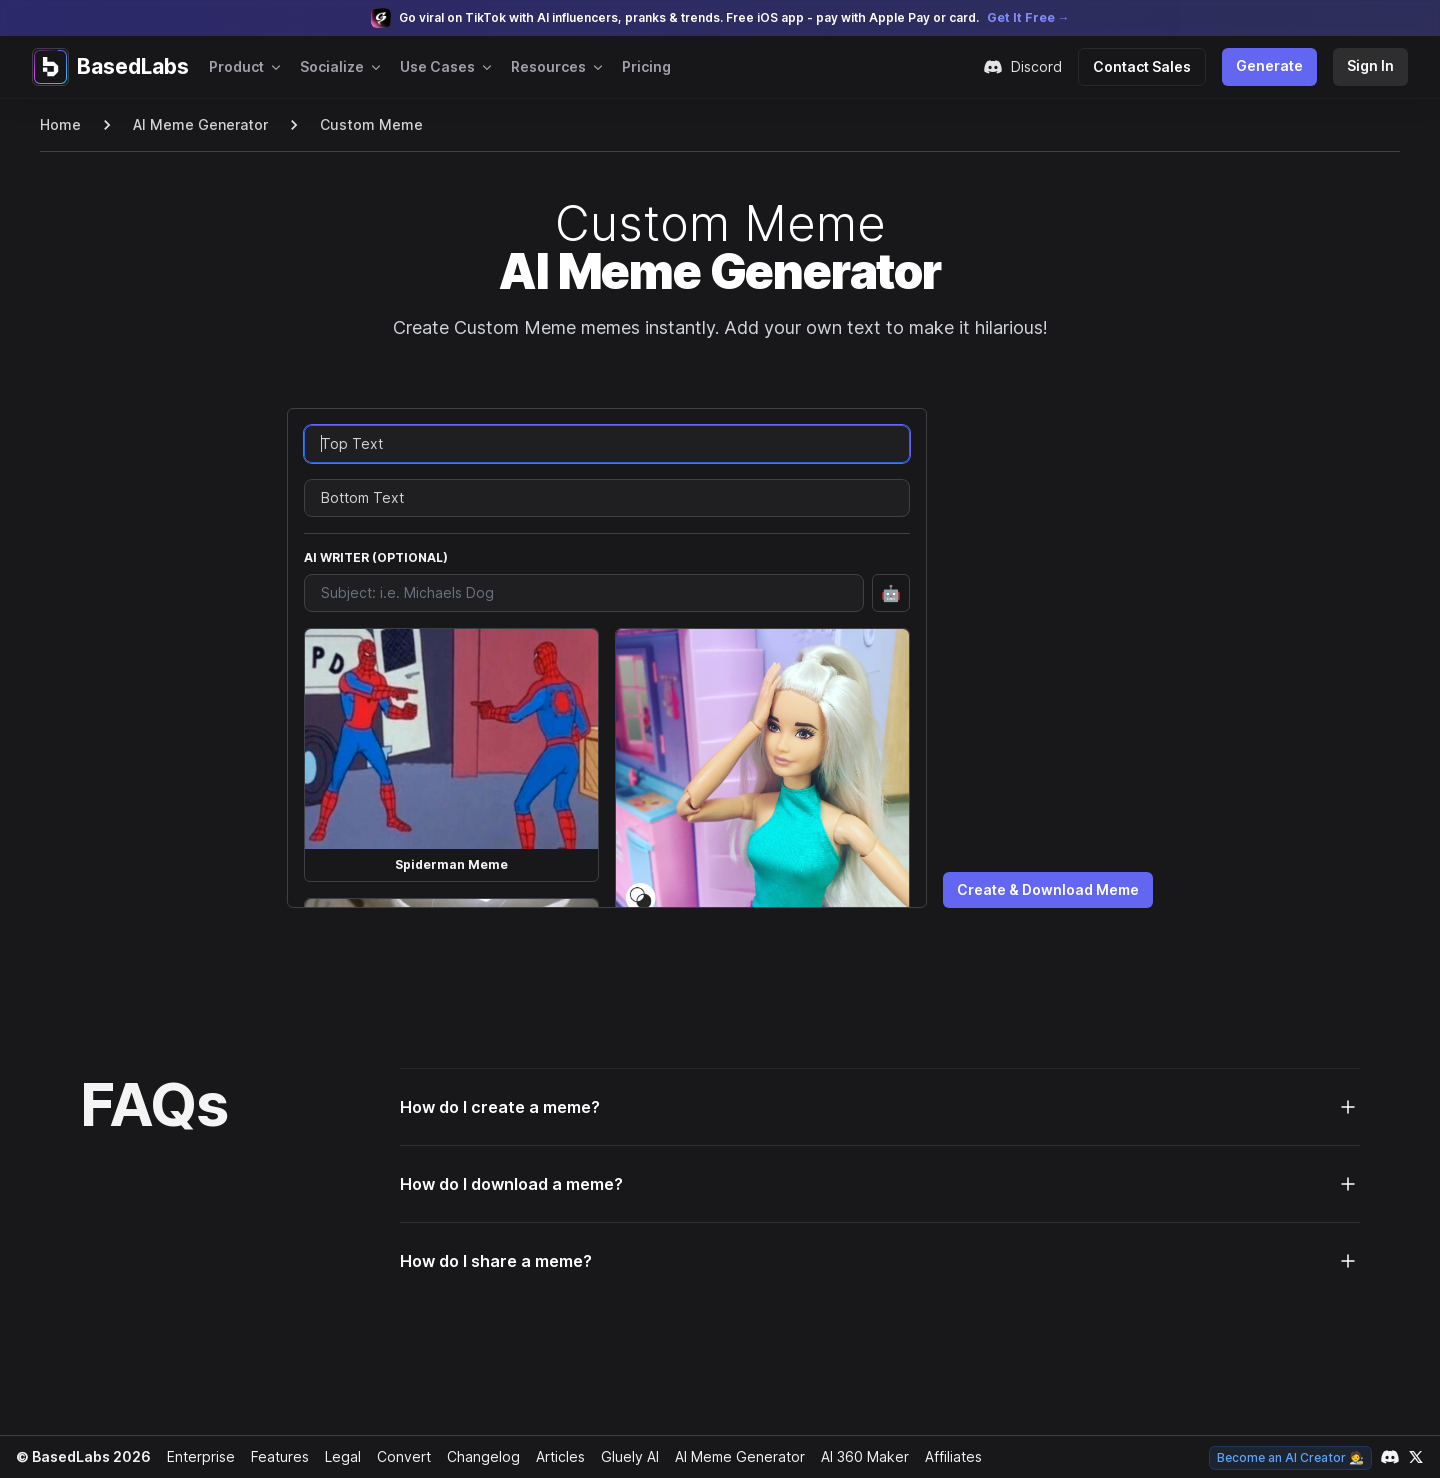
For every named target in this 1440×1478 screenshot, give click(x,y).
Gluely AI (622, 1456)
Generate (1273, 65)
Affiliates (947, 1456)
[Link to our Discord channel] (1390, 1457)
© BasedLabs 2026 (81, 1456)
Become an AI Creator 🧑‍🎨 (1292, 1457)
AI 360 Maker (857, 1456)
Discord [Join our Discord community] (1032, 67)
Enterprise (196, 1456)
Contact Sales (1150, 66)
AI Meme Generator (197, 124)
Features (274, 1456)
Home (60, 124)
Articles (552, 1456)
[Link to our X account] (1416, 1457)
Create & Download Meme (1048, 889)
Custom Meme (362, 124)
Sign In (1371, 65)
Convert (397, 1456)
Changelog (475, 1456)
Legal (337, 1456)
